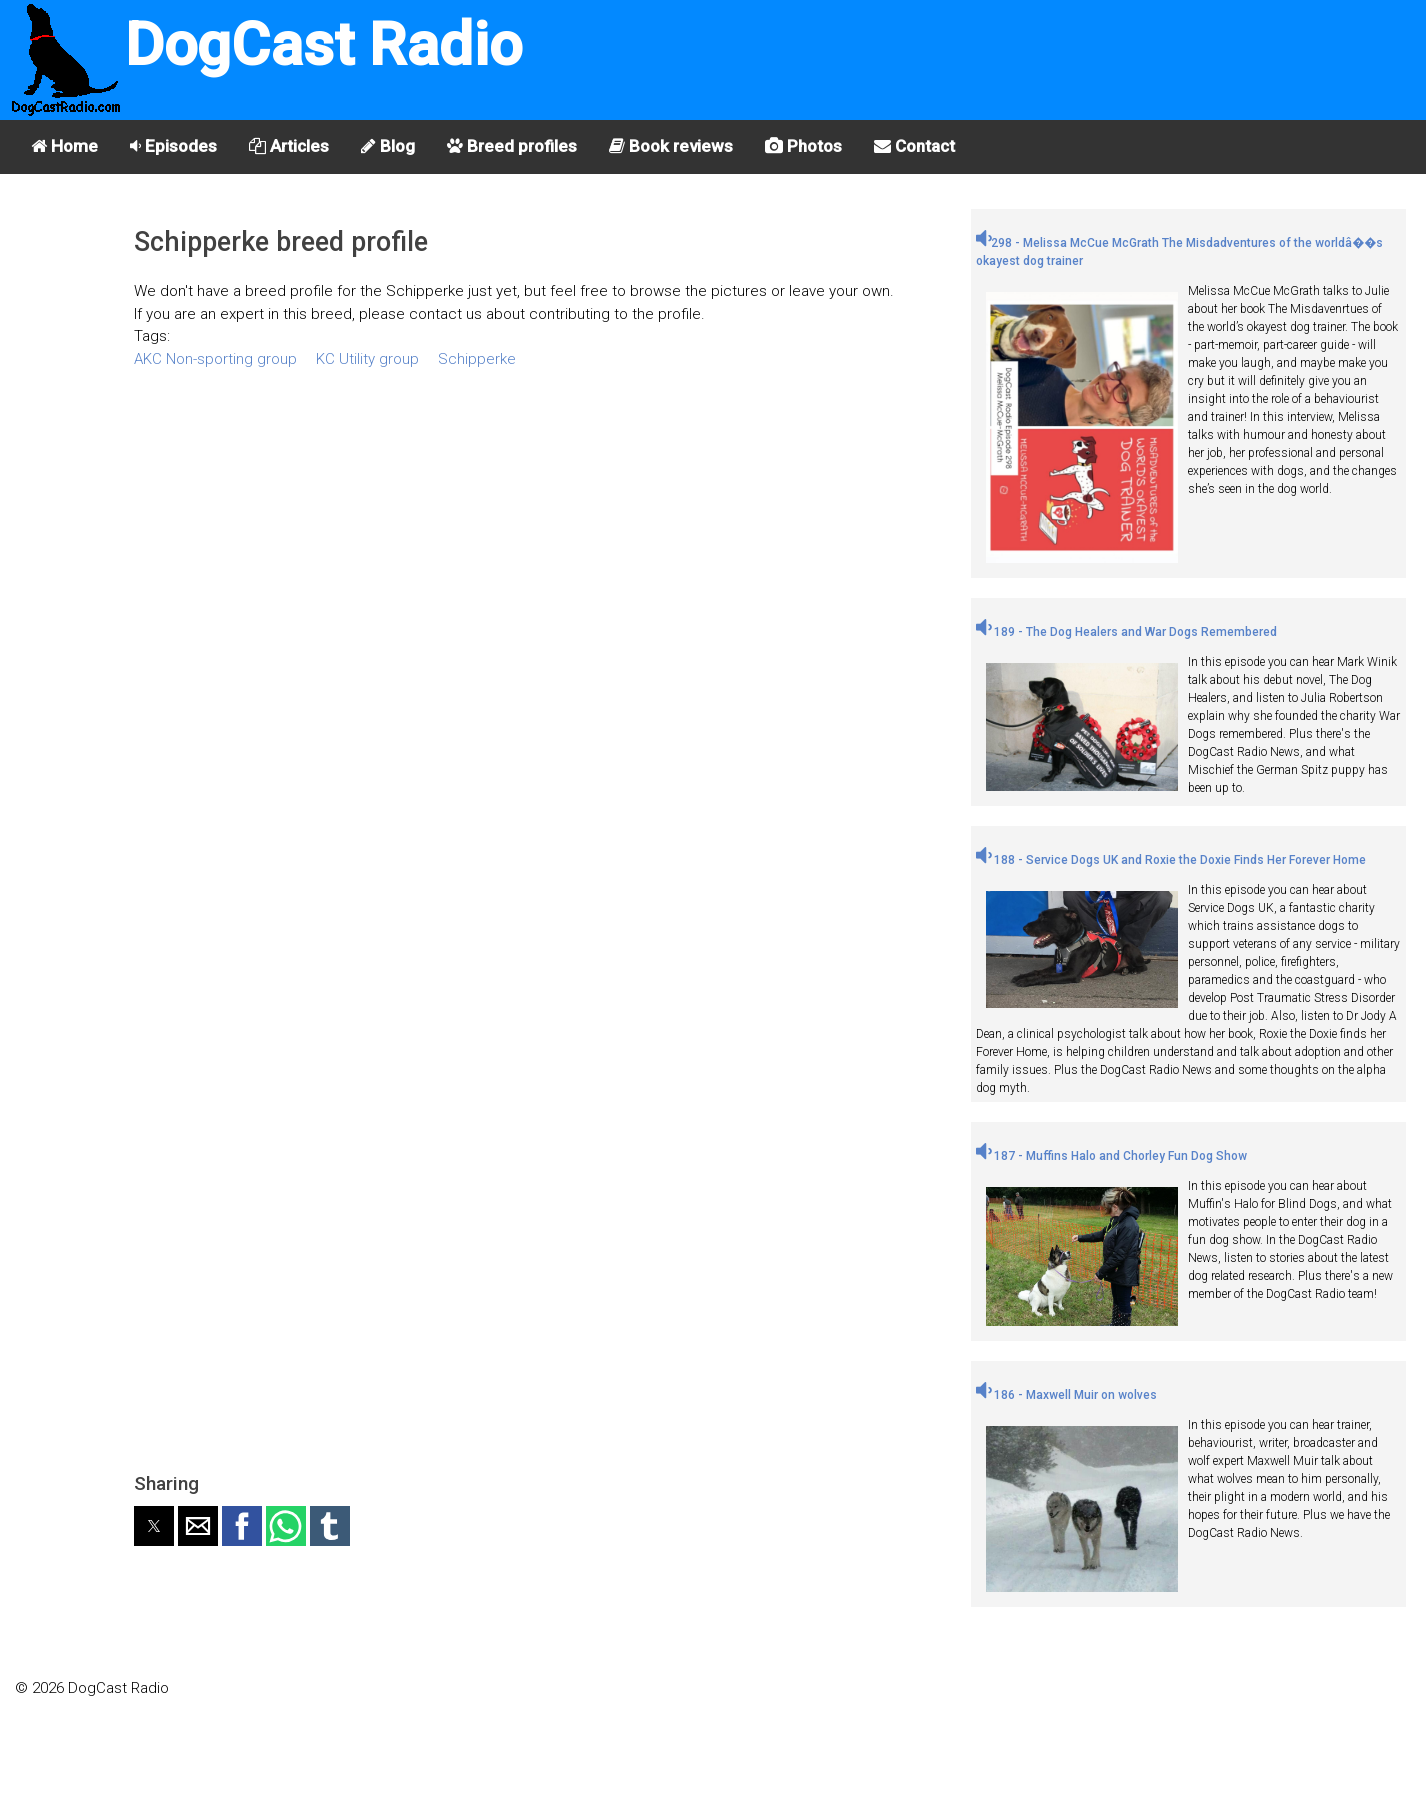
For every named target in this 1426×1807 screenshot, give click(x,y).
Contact (914, 146)
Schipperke (477, 359)
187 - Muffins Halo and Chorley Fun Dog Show (1111, 1156)
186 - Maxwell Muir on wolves (1066, 1395)
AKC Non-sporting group (215, 359)
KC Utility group (367, 359)
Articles (289, 146)
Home (64, 146)
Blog (388, 146)
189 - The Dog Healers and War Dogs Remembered (1126, 632)
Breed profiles (512, 146)
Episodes (173, 146)
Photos (803, 146)
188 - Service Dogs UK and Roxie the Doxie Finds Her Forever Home (1171, 860)
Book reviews (671, 146)
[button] (154, 1526)
